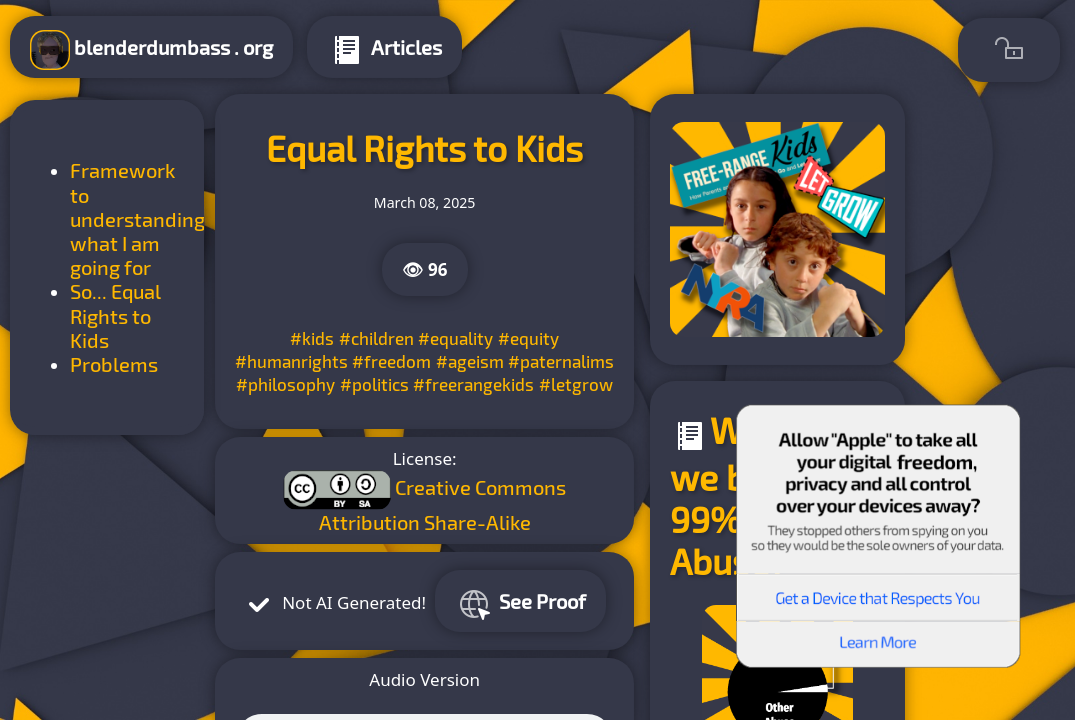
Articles (384, 50)
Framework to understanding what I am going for (137, 218)
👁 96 (425, 269)
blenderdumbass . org (151, 50)
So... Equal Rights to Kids (115, 315)
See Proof (520, 604)
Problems (114, 364)
